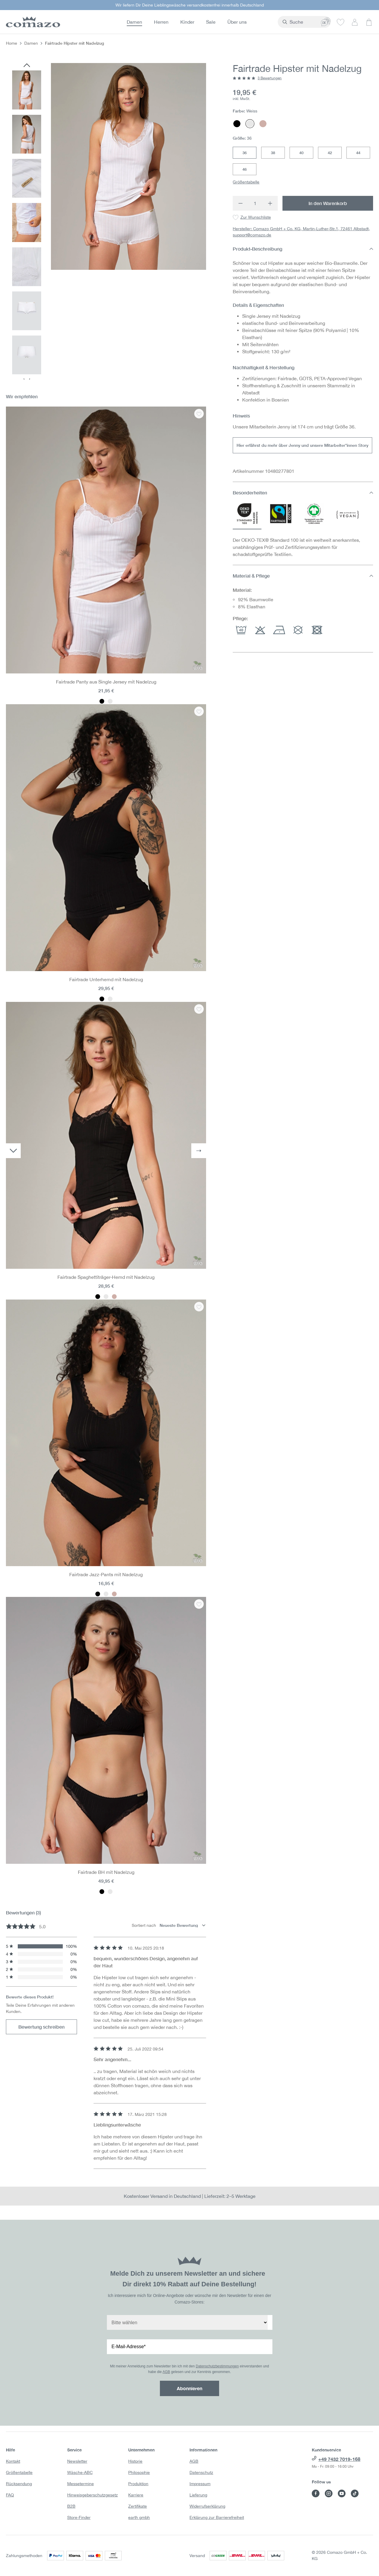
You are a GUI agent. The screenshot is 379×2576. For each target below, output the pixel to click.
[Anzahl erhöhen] (270, 203)
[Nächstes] (198, 1150)
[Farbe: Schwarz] (101, 701)
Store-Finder (79, 2517)
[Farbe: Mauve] (114, 1296)
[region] (106, 221)
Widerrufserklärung (207, 2506)
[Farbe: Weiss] (110, 701)
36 (245, 152)
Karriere (135, 2495)
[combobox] (291, 22)
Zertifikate (137, 2506)
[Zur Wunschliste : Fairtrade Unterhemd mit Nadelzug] (199, 711)
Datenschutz (201, 2472)
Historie (135, 2461)
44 (358, 152)
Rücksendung (19, 2483)
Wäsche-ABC (80, 2472)
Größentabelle (246, 182)
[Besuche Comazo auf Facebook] (315, 2493)
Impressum (200, 2483)
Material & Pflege (303, 575)
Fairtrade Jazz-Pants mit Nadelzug (106, 1574)
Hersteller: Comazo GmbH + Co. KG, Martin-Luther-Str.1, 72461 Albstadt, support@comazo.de (301, 231)
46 (245, 169)
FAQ (10, 2495)
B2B (71, 2506)
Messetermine (80, 2483)
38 (273, 152)
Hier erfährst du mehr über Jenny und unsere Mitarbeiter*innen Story (302, 445)
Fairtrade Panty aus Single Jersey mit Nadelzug (106, 681)
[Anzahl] (255, 203)
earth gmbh (139, 2517)
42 (330, 152)
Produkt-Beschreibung (303, 249)
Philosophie (139, 2472)
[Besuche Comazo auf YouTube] (342, 2493)
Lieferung (198, 2495)
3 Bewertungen (270, 78)
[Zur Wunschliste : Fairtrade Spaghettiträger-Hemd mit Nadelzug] (199, 1009)
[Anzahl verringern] (240, 203)
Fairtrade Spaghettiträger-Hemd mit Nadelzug (106, 1277)
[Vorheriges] (26, 65)
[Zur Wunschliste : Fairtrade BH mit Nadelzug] (199, 1604)
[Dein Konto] (355, 22)
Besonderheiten (303, 492)
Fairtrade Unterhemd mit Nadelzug (106, 979)
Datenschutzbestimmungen (217, 2366)
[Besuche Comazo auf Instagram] (329, 2493)
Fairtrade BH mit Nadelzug (106, 1872)
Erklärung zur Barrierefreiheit (217, 2517)
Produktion (138, 2483)
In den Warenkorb (328, 203)
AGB (166, 2372)
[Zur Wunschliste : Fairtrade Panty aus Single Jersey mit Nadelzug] (199, 413)
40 (301, 152)
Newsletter (77, 2461)
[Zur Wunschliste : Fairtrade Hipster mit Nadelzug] (252, 217)
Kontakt (13, 2461)
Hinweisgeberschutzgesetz (92, 2495)
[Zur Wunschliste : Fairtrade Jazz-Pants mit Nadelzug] (199, 1306)
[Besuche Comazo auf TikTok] (355, 2493)
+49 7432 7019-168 (339, 2459)
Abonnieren (189, 2388)
